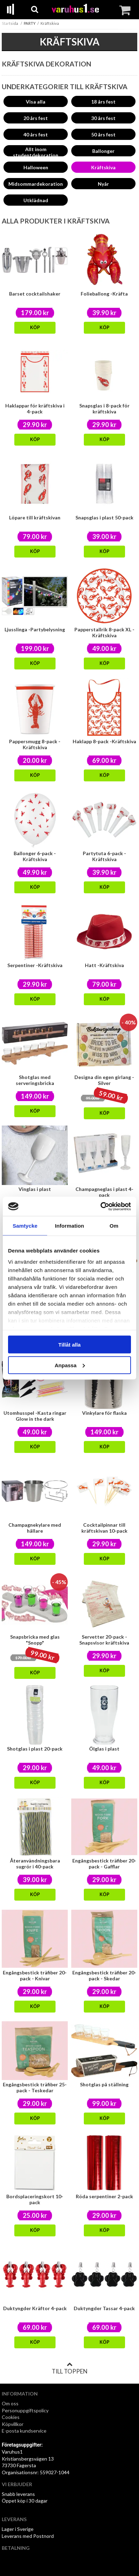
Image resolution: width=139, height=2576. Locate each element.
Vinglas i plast (35, 1189)
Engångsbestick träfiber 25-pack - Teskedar (35, 2087)
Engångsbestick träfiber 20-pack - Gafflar (104, 1863)
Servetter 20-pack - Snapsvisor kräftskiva (104, 1640)
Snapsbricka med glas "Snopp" (35, 1640)
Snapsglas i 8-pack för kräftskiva (104, 408)
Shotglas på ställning (104, 2084)
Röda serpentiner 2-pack (104, 2196)
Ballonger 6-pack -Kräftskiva (35, 856)
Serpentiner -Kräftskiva (35, 965)
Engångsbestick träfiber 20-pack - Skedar (104, 1975)
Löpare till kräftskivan (34, 517)
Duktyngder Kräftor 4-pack (35, 2308)
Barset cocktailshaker (34, 294)
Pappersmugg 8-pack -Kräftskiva (34, 744)
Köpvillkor (12, 2424)
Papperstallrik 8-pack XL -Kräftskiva (104, 632)
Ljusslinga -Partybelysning (35, 629)
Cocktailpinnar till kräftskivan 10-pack (104, 1528)
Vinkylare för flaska (104, 1413)
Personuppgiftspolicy (25, 2410)
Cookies (11, 2417)
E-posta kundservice (24, 2431)
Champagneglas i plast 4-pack (104, 1192)
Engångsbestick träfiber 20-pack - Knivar (35, 1975)
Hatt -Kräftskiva (104, 965)
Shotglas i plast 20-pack (35, 1749)
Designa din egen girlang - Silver (104, 1080)
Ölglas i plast (104, 1749)
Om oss (10, 2403)
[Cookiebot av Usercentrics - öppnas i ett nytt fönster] (100, 1206)
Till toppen (69, 2368)
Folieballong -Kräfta (104, 294)
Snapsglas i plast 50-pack (104, 517)
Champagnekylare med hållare (34, 1528)
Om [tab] (114, 1226)
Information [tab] (69, 1226)
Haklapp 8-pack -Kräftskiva (104, 741)
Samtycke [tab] (25, 1226)
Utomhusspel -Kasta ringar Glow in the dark (34, 1416)
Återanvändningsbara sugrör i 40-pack (35, 1863)
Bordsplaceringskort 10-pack (34, 2199)
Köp (35, 327)
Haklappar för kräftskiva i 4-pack (35, 408)
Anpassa (69, 1365)
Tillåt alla (69, 1345)
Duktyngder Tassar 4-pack (104, 2308)
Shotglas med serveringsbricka (35, 1080)
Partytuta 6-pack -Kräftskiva (104, 856)
